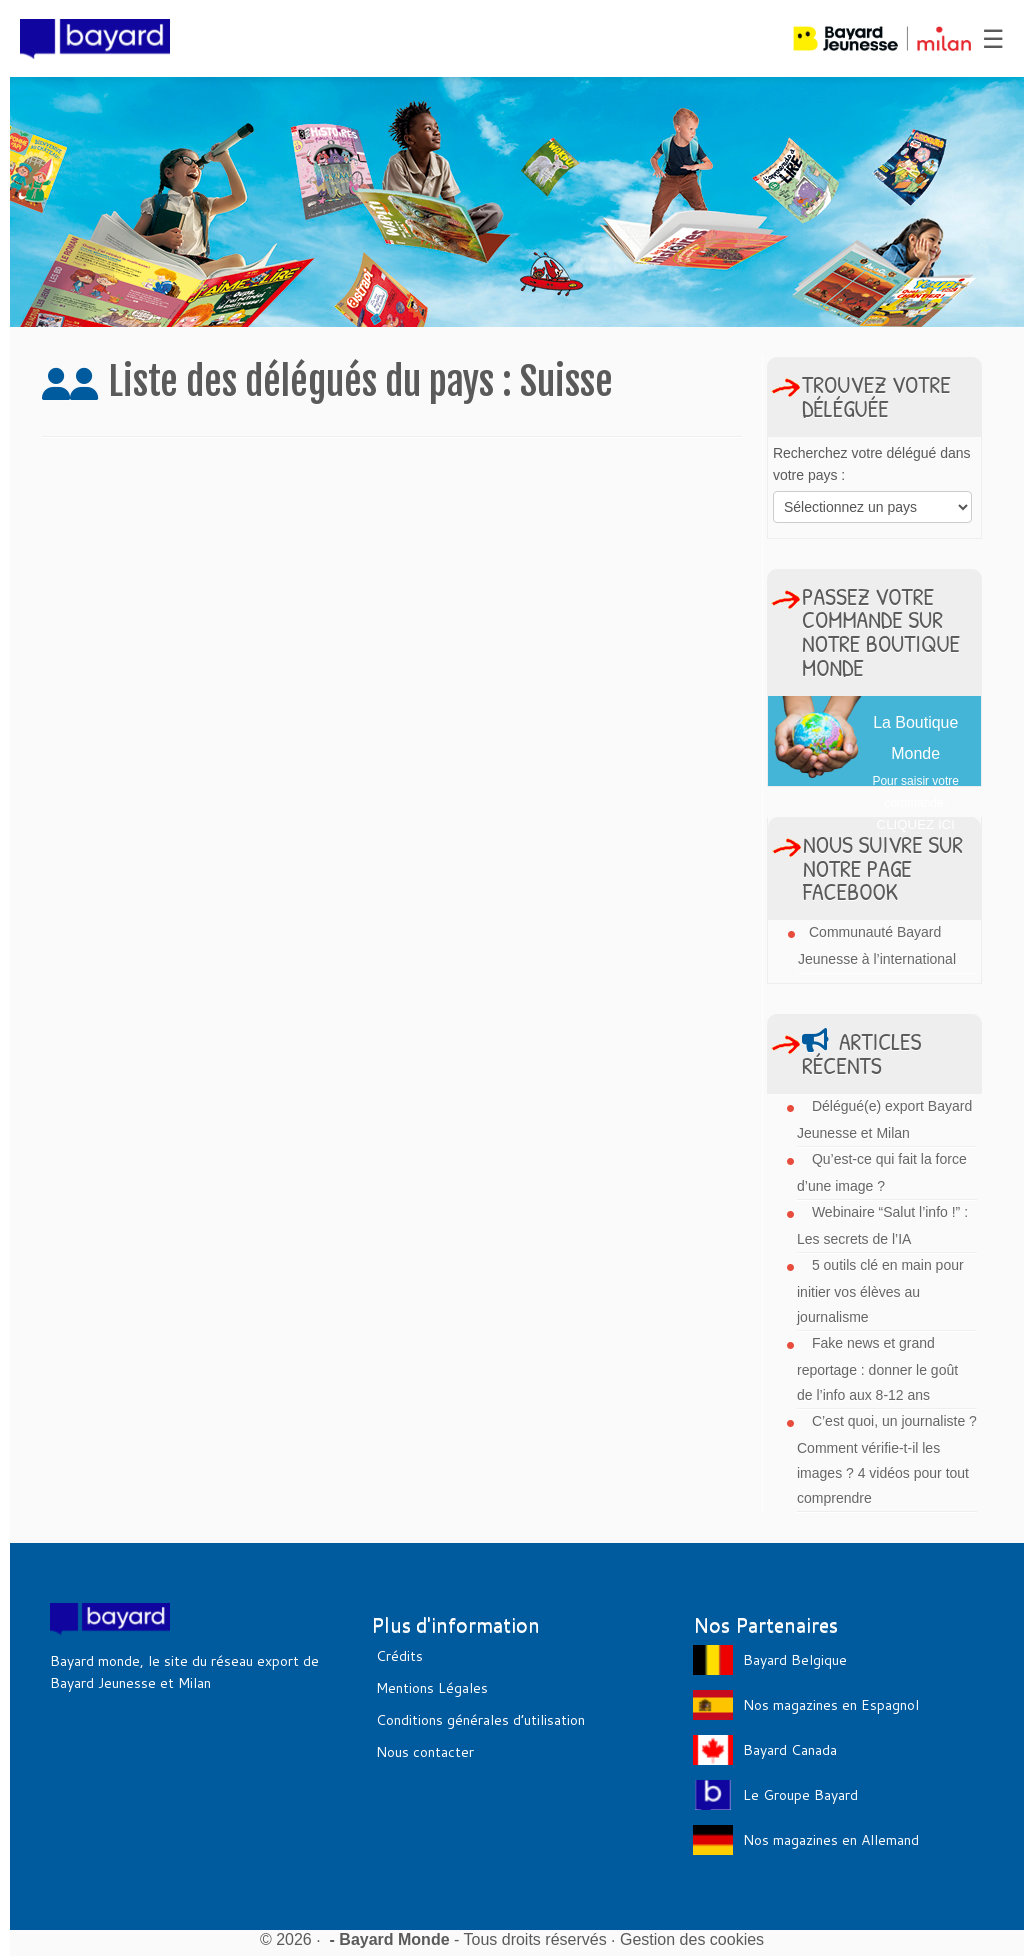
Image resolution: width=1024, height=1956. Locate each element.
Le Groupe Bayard (800, 1795)
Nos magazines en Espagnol (831, 1705)
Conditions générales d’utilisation (480, 1720)
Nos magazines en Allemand (831, 1840)
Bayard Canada (790, 1750)
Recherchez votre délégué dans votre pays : (872, 464)
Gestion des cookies (692, 1939)
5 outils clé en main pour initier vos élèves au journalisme (880, 1291)
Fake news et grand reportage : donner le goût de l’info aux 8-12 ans (877, 1369)
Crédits (399, 1656)
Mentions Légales (432, 1688)
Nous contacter (425, 1752)
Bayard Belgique (795, 1660)
